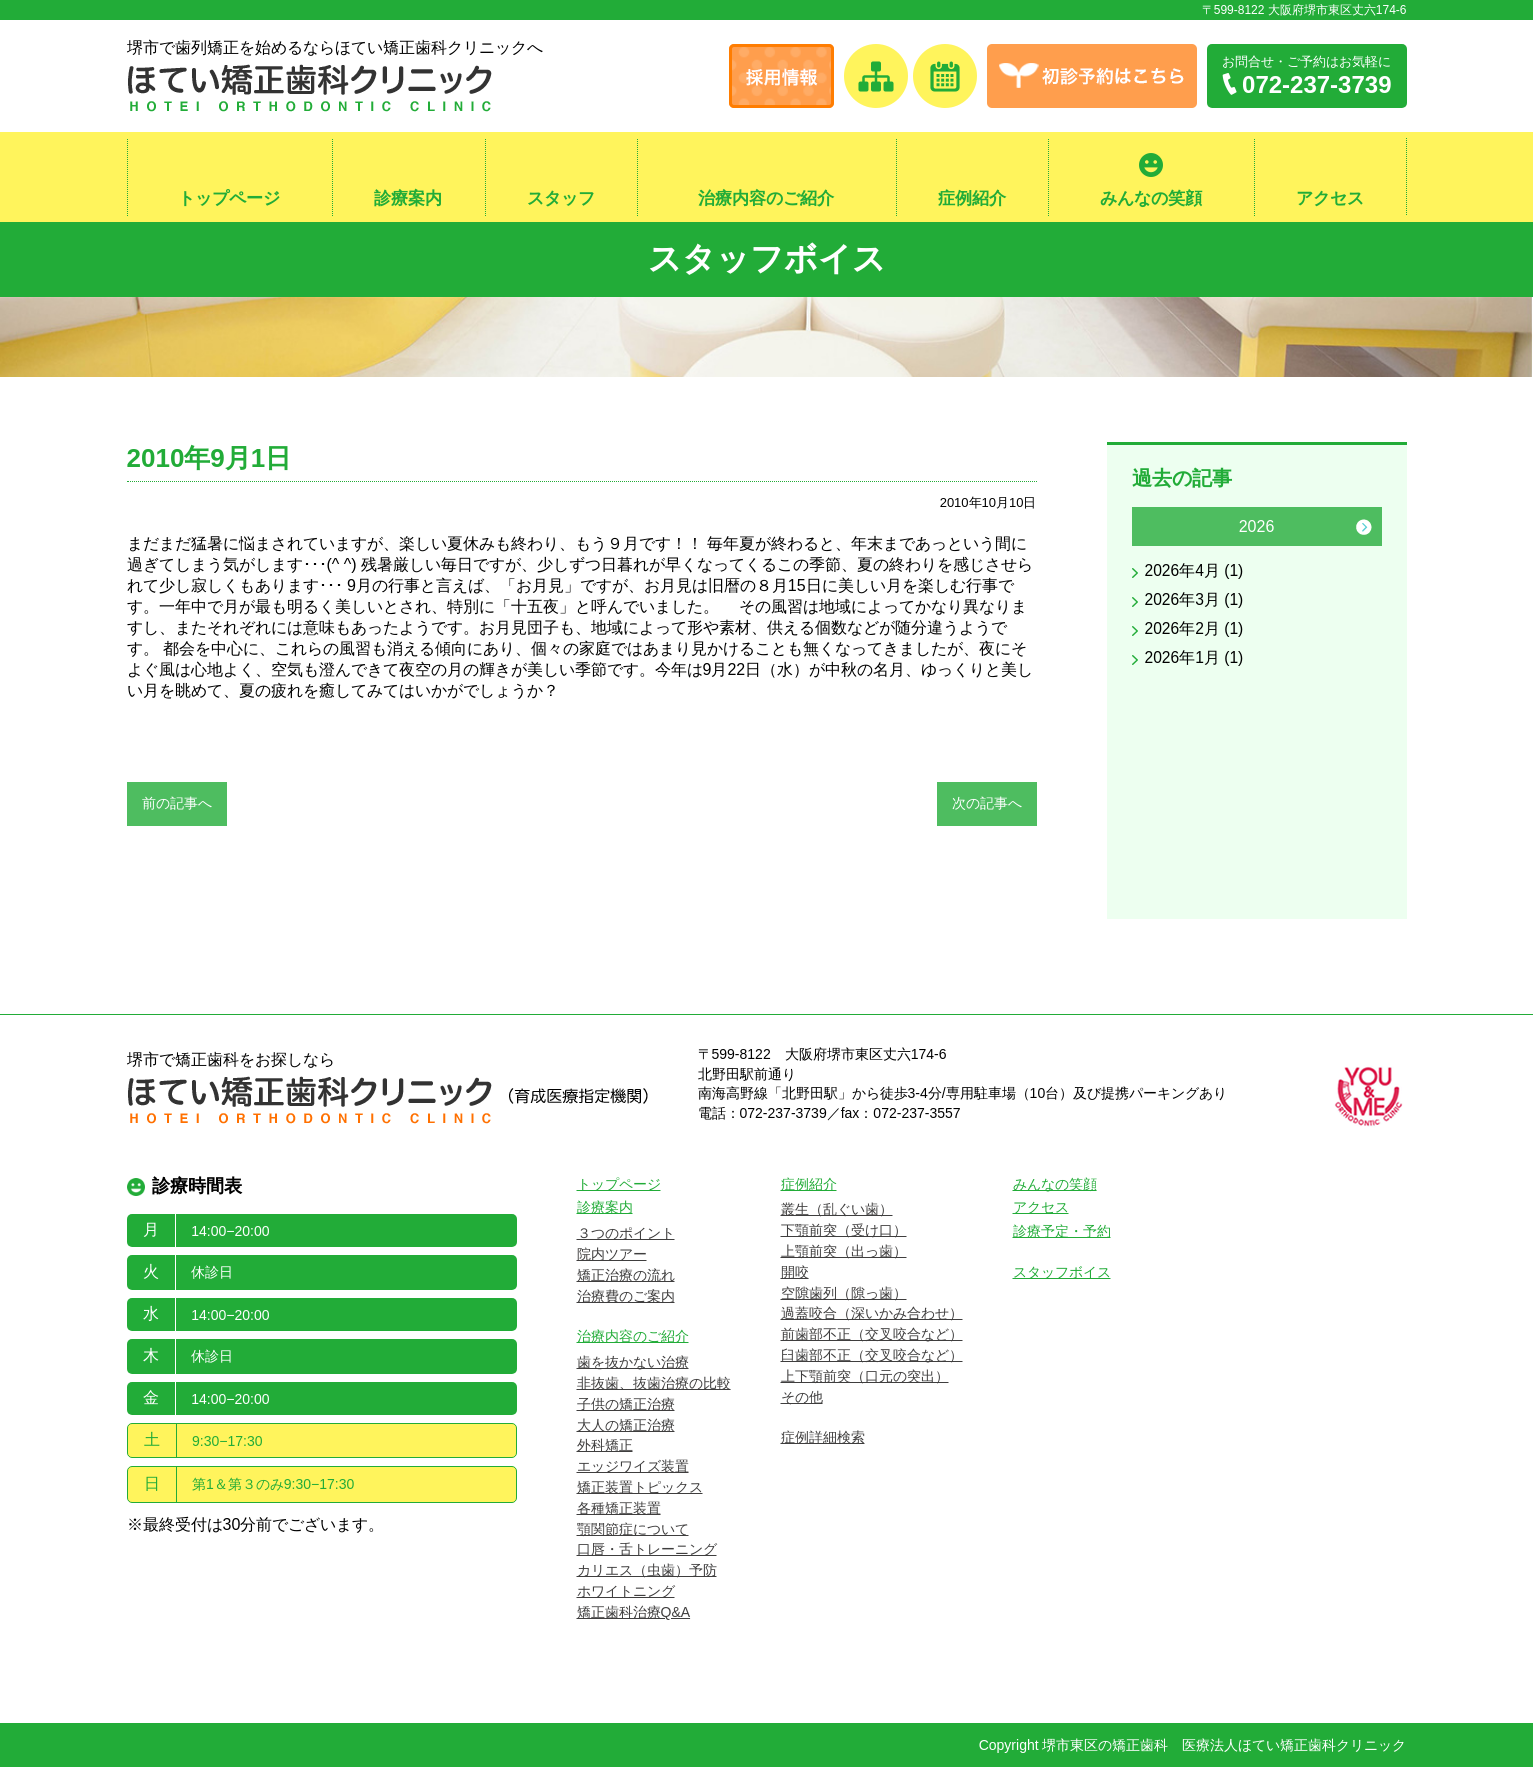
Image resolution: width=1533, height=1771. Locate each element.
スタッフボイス (766, 260)
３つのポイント (626, 1238)
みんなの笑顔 (1151, 198)
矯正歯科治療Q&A (634, 1616)
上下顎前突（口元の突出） (865, 1380)
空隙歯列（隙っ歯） (844, 1297)
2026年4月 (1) (1195, 575)
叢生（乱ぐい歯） (837, 1214)
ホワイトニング (626, 1595)
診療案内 (408, 198)
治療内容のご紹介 (766, 198)
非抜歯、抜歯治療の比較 (654, 1387)
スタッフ (561, 198)
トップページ (229, 198)
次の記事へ (987, 807)
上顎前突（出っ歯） (844, 1255)
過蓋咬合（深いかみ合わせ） (872, 1318)
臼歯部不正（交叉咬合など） (872, 1359)
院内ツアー (612, 1258)
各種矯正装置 (619, 1512)
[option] (1257, 596)
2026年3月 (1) (1195, 604)
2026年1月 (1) (1195, 662)
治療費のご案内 (626, 1300)
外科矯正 (605, 1450)
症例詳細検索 (823, 1442)
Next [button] (1364, 531)
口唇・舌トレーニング (647, 1554)
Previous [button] (1150, 531)
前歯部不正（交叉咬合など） (872, 1339)
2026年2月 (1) (1195, 633)
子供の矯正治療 (626, 1408)
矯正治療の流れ (626, 1279)
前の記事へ (177, 807)
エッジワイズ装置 (633, 1471)
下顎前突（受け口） (844, 1235)
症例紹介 (972, 198)
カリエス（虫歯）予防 (647, 1575)
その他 (802, 1401)
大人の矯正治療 (626, 1429)
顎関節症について (633, 1533)
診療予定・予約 (1062, 1236)
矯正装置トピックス (640, 1491)
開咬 (795, 1276)
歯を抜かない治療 (633, 1367)
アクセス (1330, 198)
